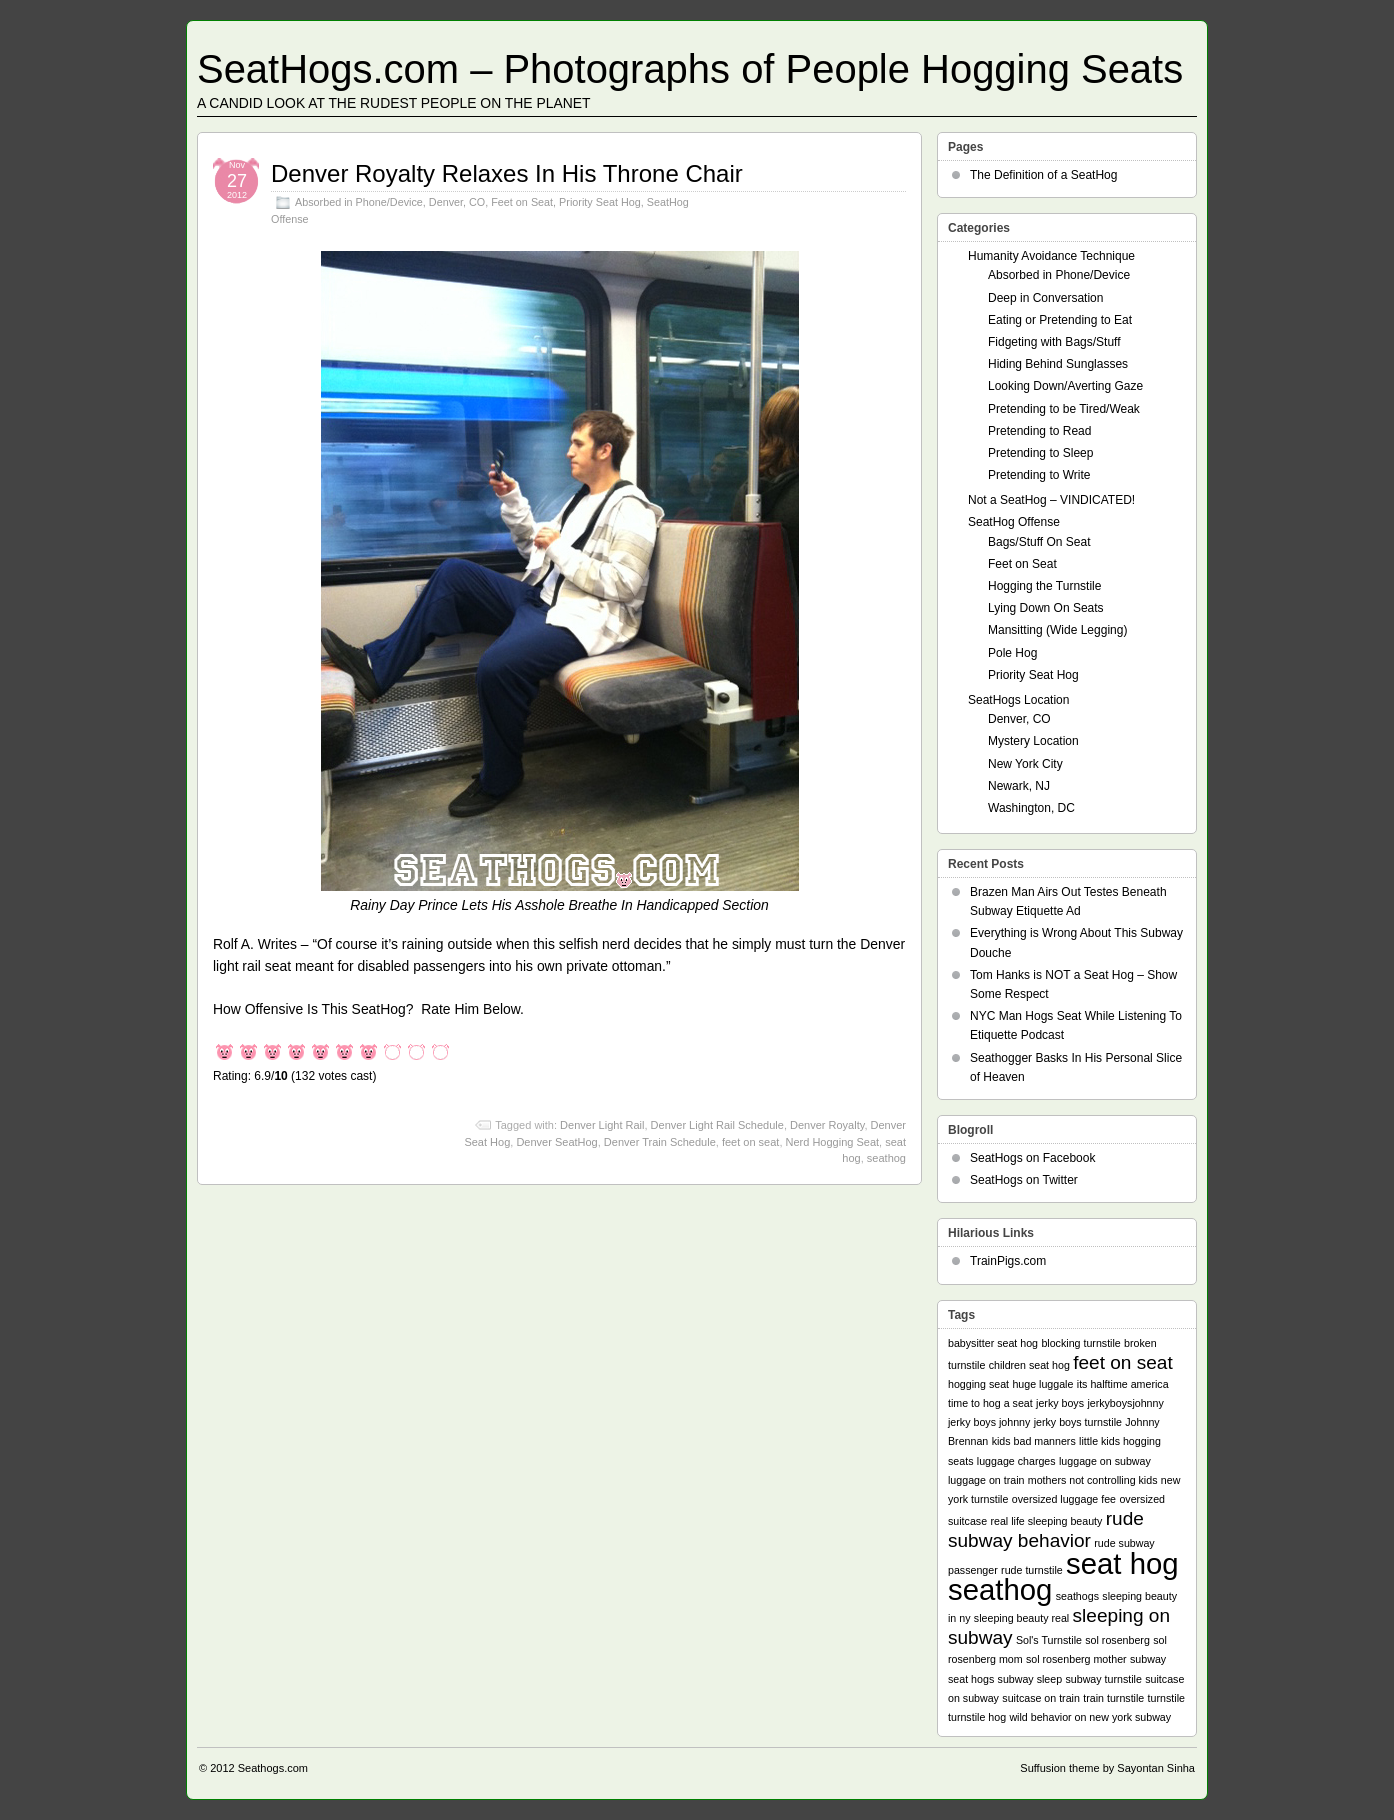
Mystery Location (1033, 741)
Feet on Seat (522, 202)
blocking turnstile (1080, 1343)
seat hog (1122, 1563)
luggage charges (1016, 1461)
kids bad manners (1034, 1441)
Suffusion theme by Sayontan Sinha (1107, 1768)
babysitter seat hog (993, 1343)
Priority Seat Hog (600, 202)
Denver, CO (457, 202)
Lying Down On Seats (1046, 608)
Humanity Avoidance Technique (1051, 256)
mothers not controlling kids (1093, 1480)
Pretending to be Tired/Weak (1064, 409)
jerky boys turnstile (1078, 1422)
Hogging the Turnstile (1044, 586)
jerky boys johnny (989, 1422)
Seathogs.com (273, 1768)
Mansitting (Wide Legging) (1057, 630)
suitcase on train (1041, 1698)
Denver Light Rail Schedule (717, 1125)
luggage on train (986, 1480)
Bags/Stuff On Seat (1039, 542)
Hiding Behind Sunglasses (1058, 364)
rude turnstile (1032, 1570)
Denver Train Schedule (660, 1142)
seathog (886, 1158)
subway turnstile (1103, 1679)
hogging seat (978, 1384)
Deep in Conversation (1045, 298)
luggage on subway (1105, 1461)
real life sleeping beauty (1046, 1521)
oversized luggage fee (1064, 1499)
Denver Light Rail (602, 1125)
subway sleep (1030, 1679)
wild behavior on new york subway (1090, 1717)
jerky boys (1060, 1403)
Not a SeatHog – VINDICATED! (1051, 500)
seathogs (1077, 1596)
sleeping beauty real (1021, 1618)
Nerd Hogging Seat (833, 1142)
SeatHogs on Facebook (1032, 1158)
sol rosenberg (1117, 1640)
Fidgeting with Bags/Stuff (1054, 342)
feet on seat (751, 1142)
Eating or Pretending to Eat (1060, 320)
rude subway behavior (1046, 1529)
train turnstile (1113, 1698)
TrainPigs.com (1008, 1261)
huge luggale (1042, 1384)
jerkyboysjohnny (1125, 1403)
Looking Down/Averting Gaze (1065, 386)
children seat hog (1029, 1365)
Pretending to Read (1039, 431)
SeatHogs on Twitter (1024, 1180)
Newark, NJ (1019, 786)
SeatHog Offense (1014, 522)
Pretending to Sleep (1040, 453)
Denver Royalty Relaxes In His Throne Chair (507, 173)
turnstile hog (977, 1717)
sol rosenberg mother (1076, 1659)
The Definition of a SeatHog (1043, 175)
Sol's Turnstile (1049, 1640)
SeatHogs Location (1018, 700)
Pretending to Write (1039, 475)
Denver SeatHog (556, 1142)
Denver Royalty (827, 1125)
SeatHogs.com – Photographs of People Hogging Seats (690, 69)
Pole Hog (1012, 653)
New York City (1025, 764)
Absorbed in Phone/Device (359, 202)
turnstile (1166, 1698)
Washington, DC (1031, 808)
